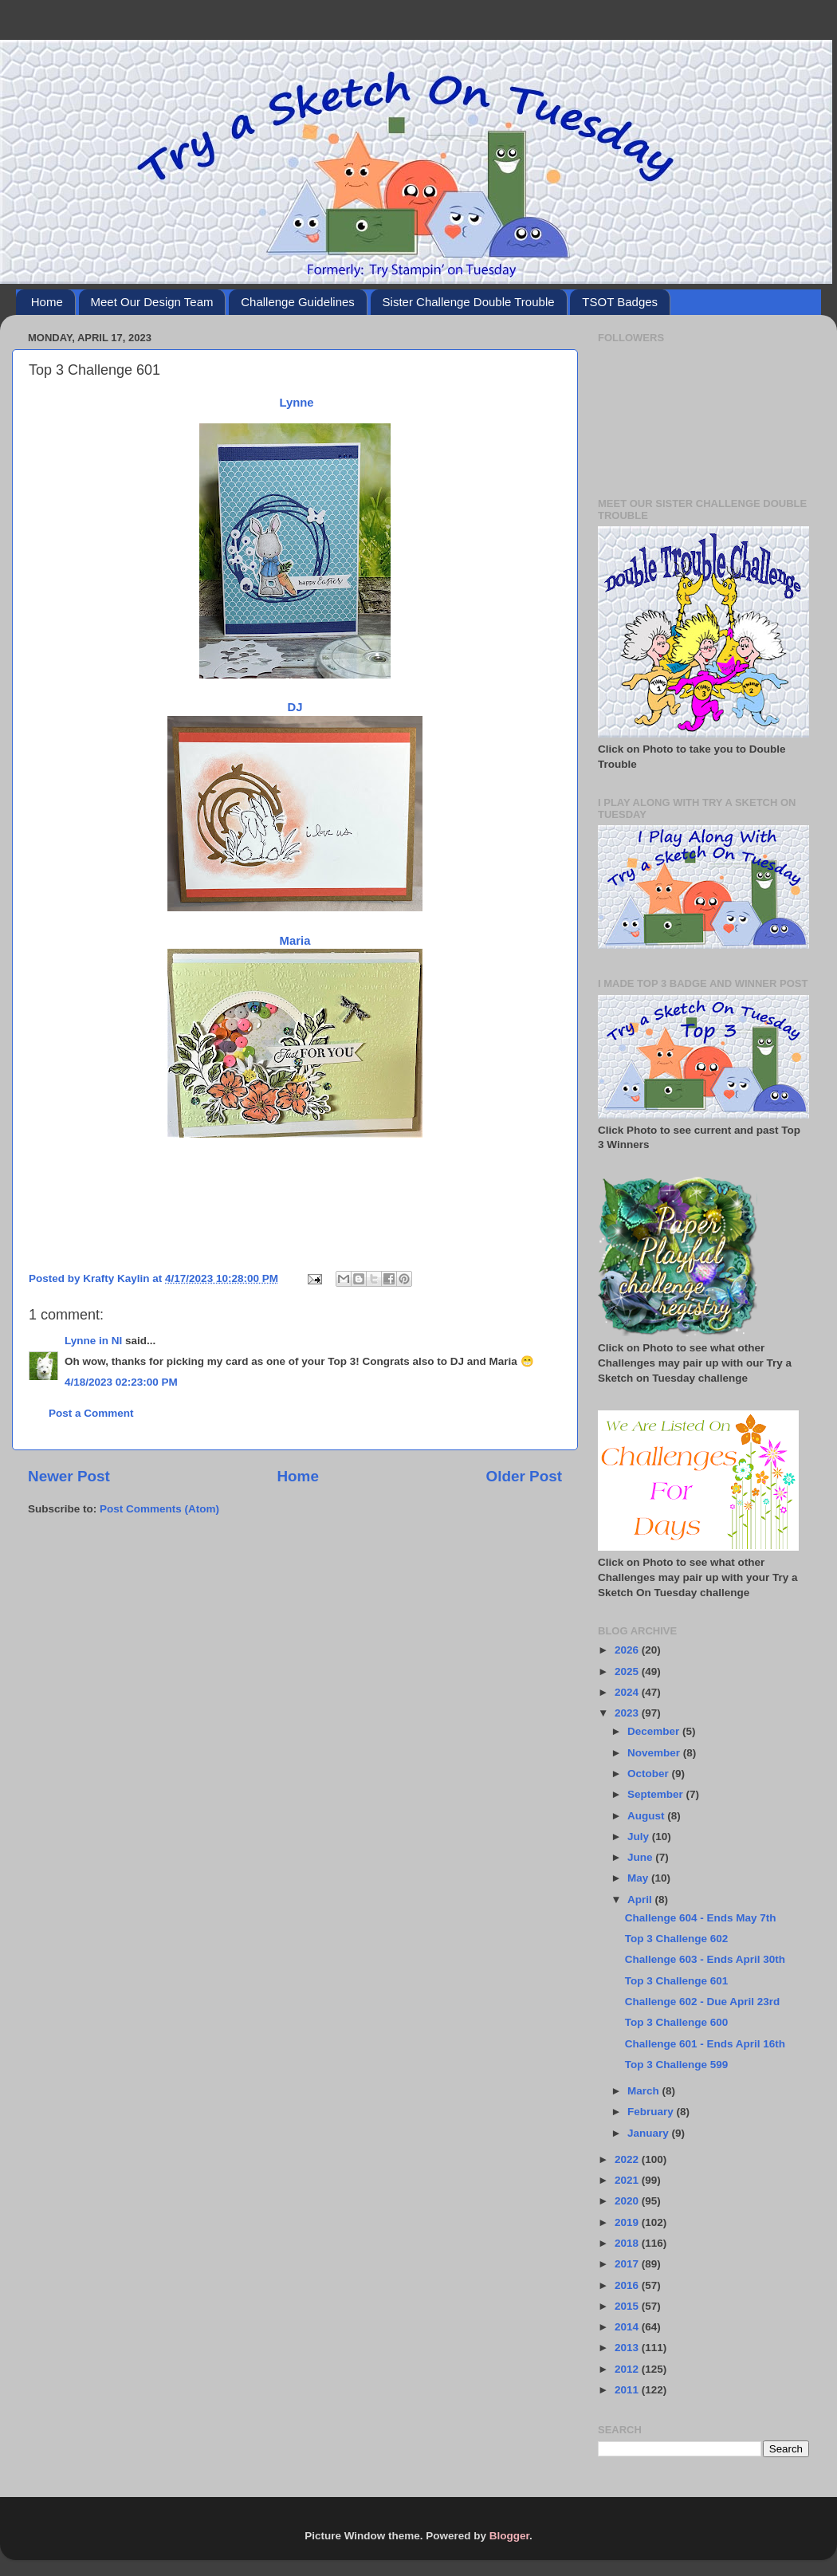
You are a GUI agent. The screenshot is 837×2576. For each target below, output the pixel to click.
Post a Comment (91, 1413)
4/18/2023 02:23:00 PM (121, 1382)
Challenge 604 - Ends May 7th (700, 1918)
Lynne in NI (93, 1341)
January (649, 2133)
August (647, 1816)
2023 (628, 1713)
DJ (295, 707)
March (644, 2091)
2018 (628, 2243)
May (639, 1878)
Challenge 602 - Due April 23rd (702, 2002)
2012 (628, 2369)
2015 (628, 2306)
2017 (628, 2264)
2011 (628, 2390)
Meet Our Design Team (152, 302)
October (649, 1774)
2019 (628, 2222)
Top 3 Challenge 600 (677, 2022)
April (641, 1899)
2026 (628, 1650)
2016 (628, 2285)
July (639, 1837)
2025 (628, 1671)
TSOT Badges (620, 302)
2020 (628, 2201)
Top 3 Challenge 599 (677, 2065)
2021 (628, 2180)
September (656, 1794)
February (652, 2112)
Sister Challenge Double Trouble (469, 302)
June (641, 1857)
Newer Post (69, 1476)
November (655, 1753)
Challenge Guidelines (298, 302)
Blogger (509, 2536)
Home (47, 302)
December (654, 1731)
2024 (628, 1692)
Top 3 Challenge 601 (677, 1981)
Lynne (296, 402)
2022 (628, 2159)
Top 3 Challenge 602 (677, 1939)
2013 (628, 2348)
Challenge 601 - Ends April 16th (705, 2044)
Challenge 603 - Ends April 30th (705, 1959)
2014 (628, 2327)
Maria (295, 940)
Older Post (523, 1476)
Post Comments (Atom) (159, 1509)
